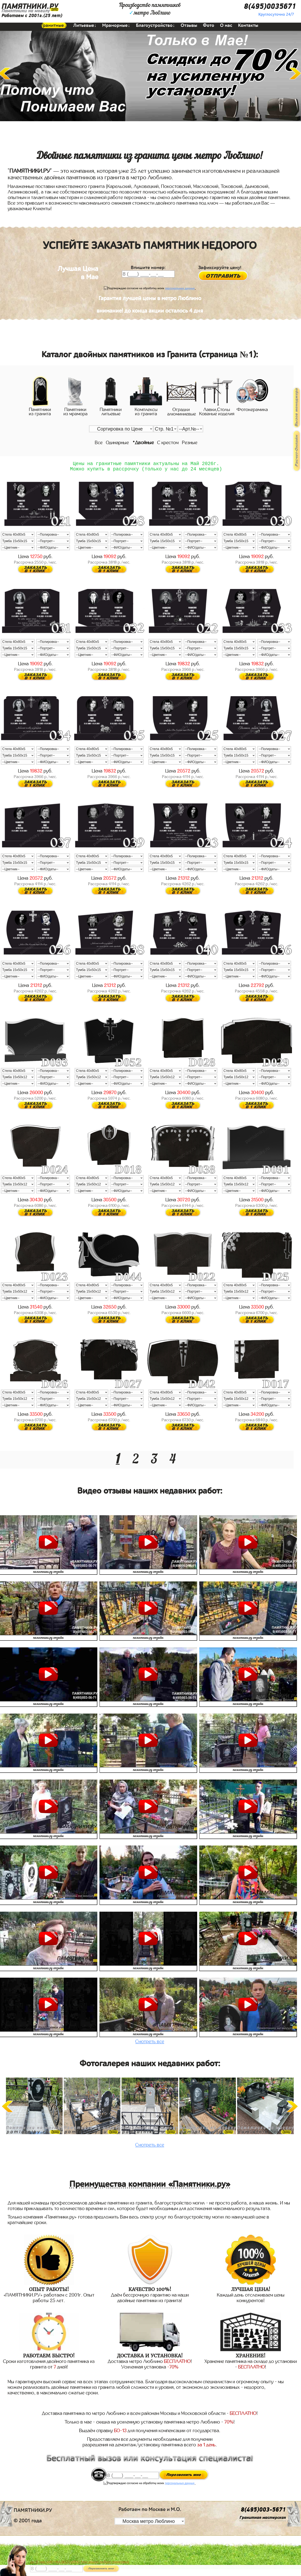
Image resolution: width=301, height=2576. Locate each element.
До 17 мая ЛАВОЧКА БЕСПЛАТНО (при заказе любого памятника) (79, 2562)
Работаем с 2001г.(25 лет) (32, 15)
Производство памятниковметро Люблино (150, 9)
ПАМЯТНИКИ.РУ (30, 7)
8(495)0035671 (270, 7)
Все (99, 442)
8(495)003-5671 (263, 2512)
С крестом (168, 442)
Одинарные (117, 442)
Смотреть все (149, 2043)
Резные (189, 442)
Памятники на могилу (26, 11)
